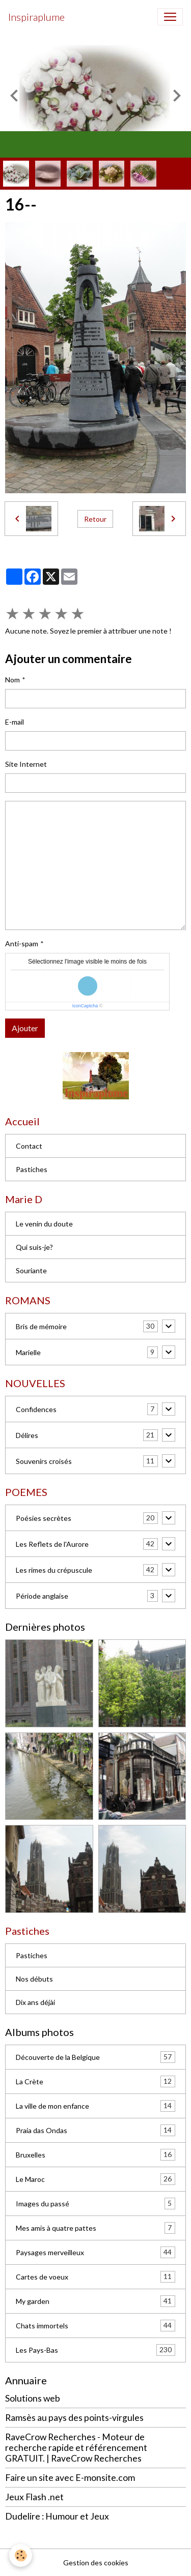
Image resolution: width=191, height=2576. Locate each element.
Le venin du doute (44, 1223)
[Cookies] (20, 2555)
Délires (27, 1435)
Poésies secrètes (43, 1518)
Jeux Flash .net (34, 2497)
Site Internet (26, 764)
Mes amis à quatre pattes (95, 2228)
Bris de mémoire (41, 1326)
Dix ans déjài (35, 2002)
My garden (95, 2301)
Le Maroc (95, 2179)
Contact (29, 1146)
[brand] (36, 16)
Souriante (31, 1270)
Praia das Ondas (95, 2130)
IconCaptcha (85, 1005)
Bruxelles (95, 2155)
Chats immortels (95, 2325)
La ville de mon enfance (95, 2106)
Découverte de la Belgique (95, 2057)
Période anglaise (42, 1596)
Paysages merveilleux (95, 2252)
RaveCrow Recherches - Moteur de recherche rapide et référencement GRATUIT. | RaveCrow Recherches (76, 2448)
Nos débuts (34, 1978)
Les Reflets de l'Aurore (52, 1544)
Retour (95, 519)
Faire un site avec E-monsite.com (70, 2477)
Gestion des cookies (95, 2562)
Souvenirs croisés (44, 1461)
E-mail (14, 721)
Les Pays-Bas (95, 2350)
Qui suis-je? (34, 1247)
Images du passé (95, 2203)
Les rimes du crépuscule (54, 1570)
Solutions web (32, 2398)
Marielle (28, 1352)
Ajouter (25, 1028)
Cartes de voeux (95, 2277)
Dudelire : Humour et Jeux (57, 2516)
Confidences (36, 1409)
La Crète (95, 2081)
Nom (12, 679)
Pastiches (31, 1169)
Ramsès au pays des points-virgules (74, 2417)
